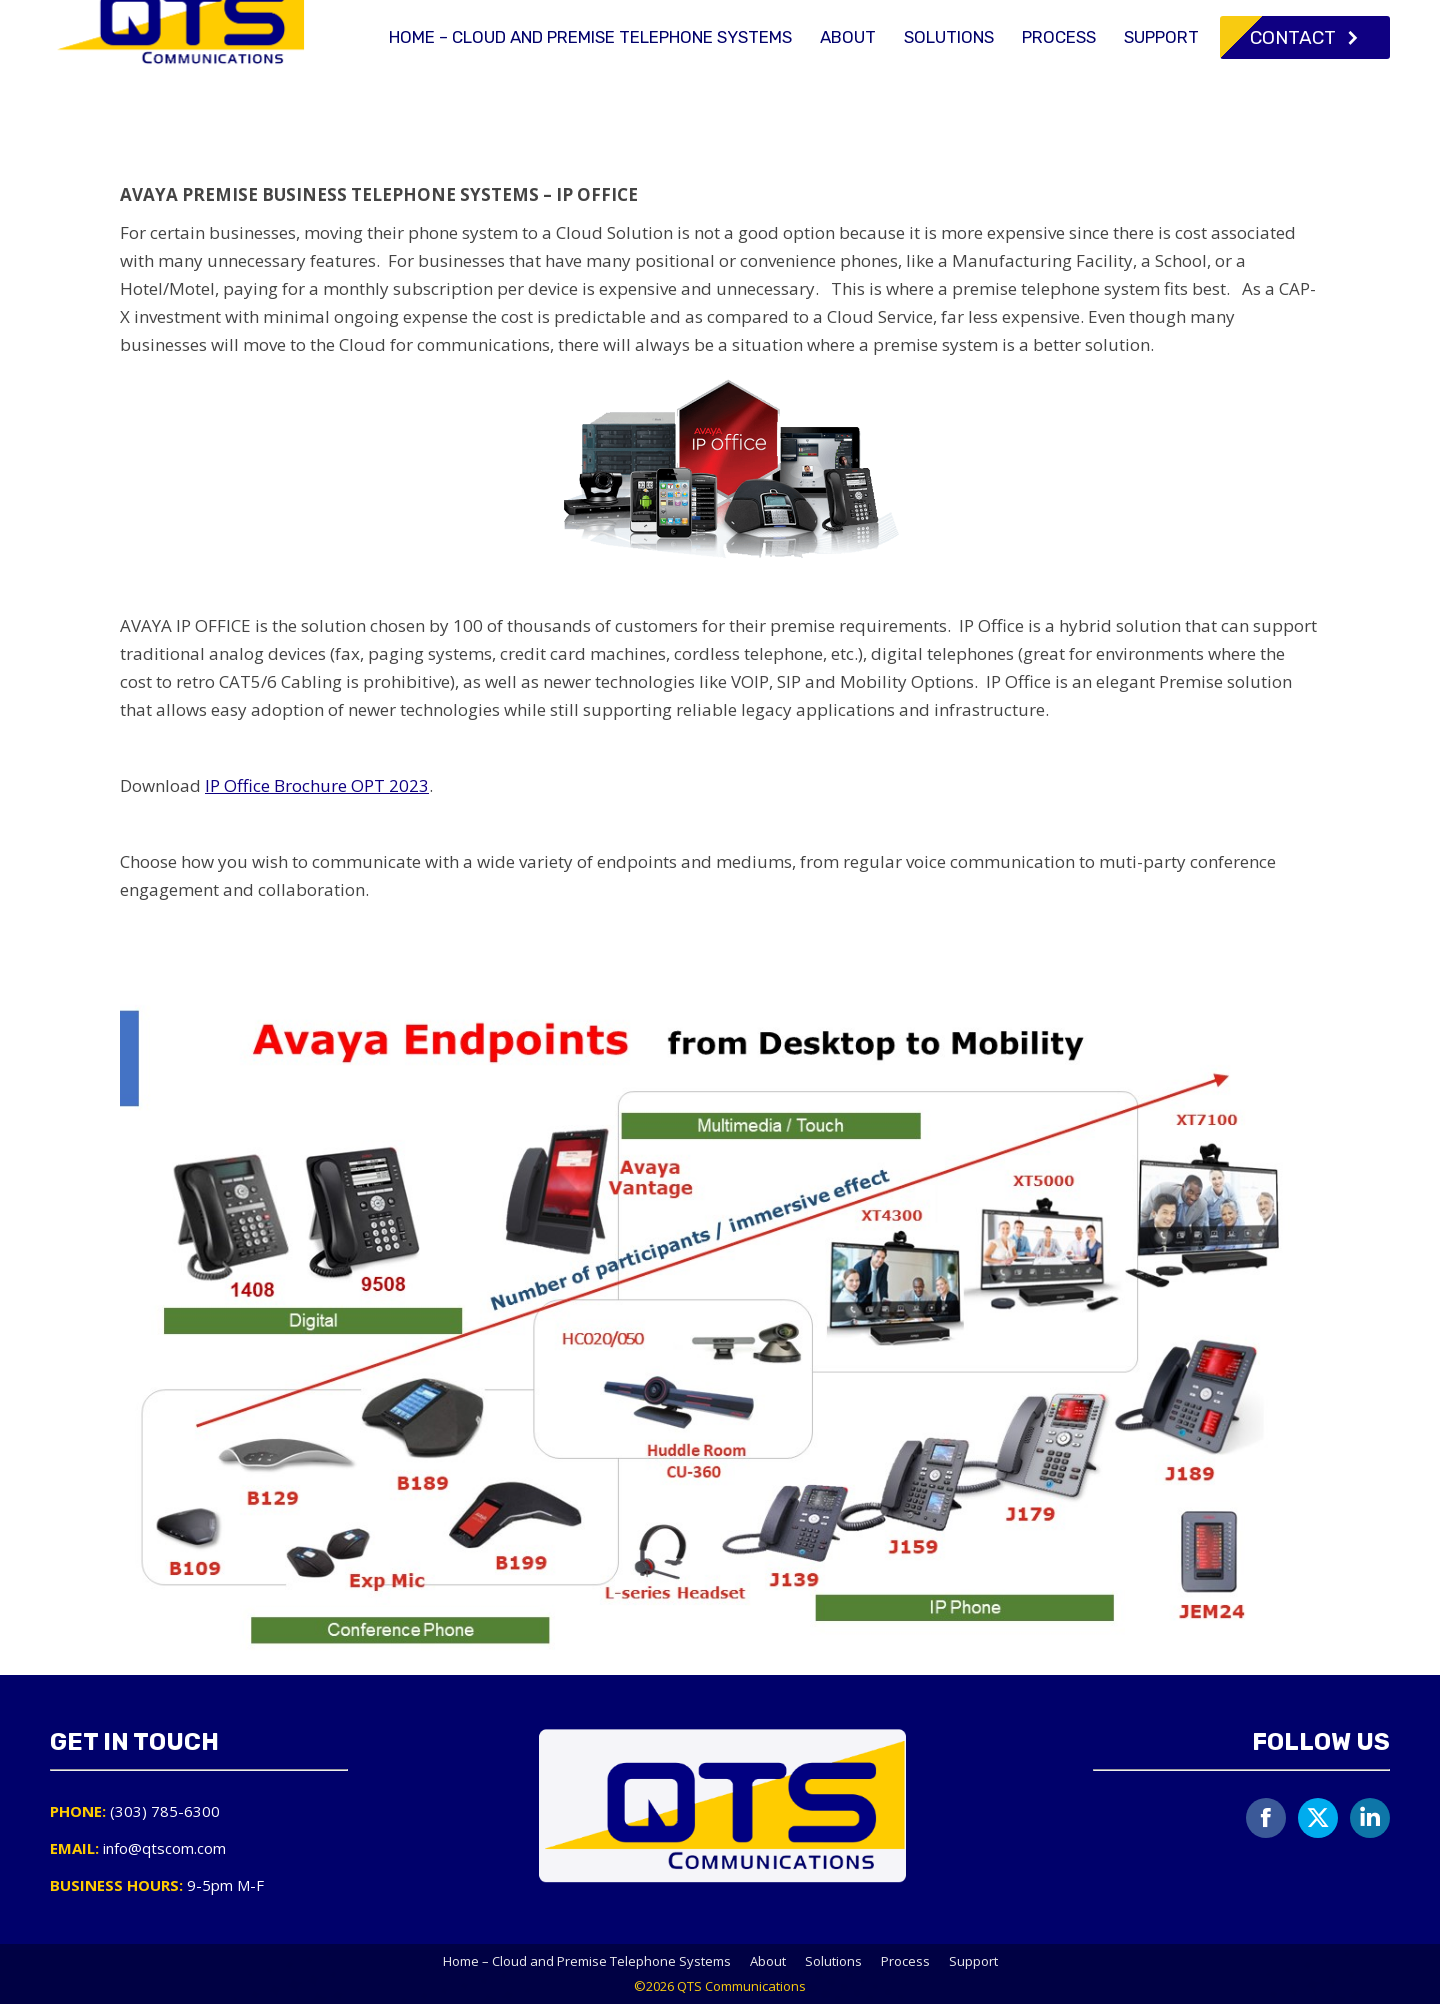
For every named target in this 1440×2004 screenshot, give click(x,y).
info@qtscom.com (1208, 18)
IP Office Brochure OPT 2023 (317, 785)
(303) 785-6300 (1047, 18)
